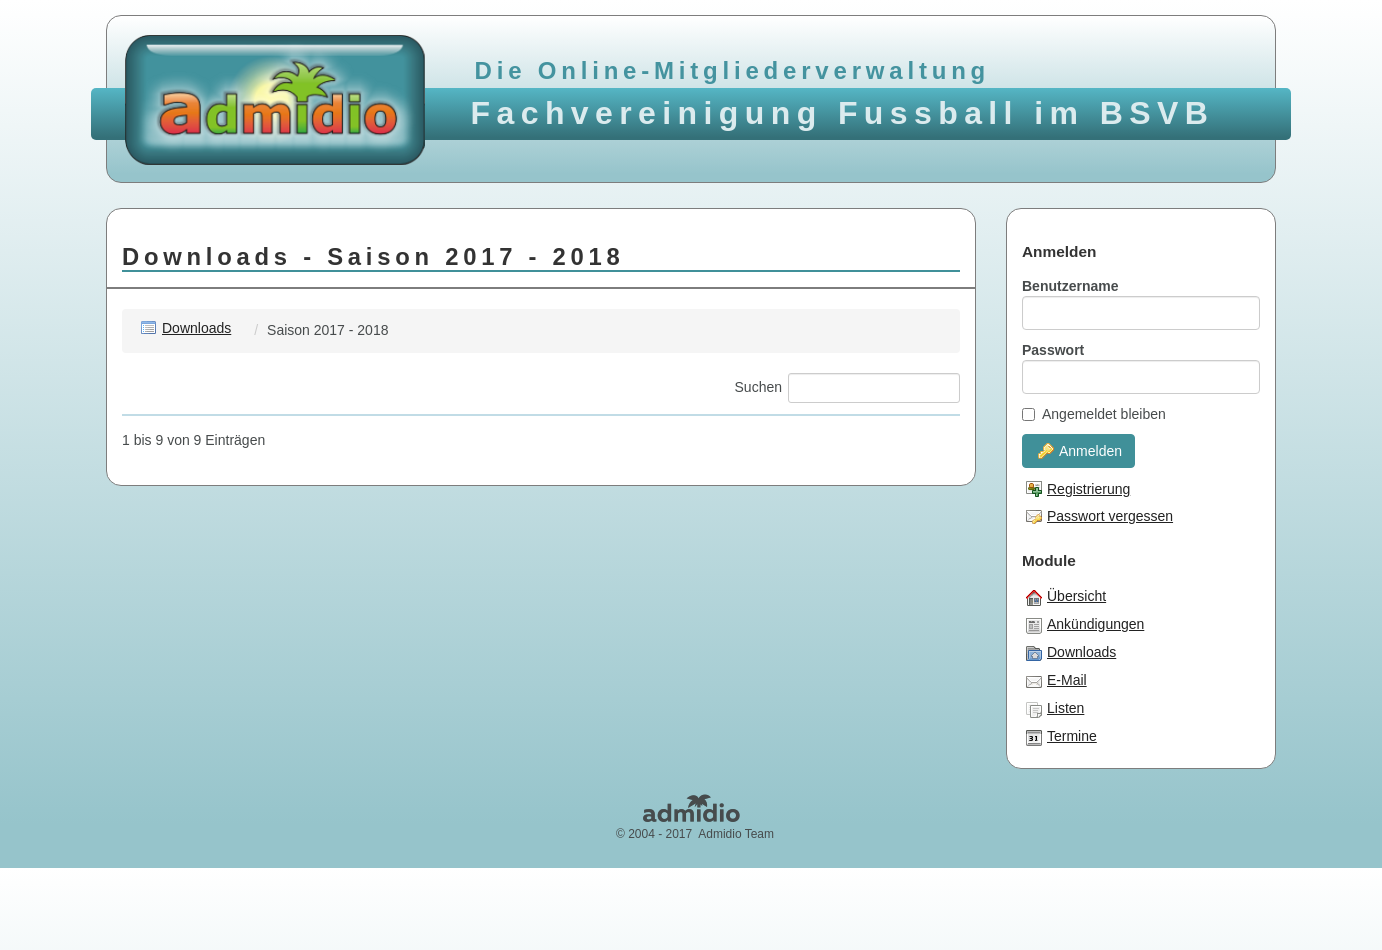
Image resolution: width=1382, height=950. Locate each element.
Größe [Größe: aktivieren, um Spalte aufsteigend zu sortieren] (842, 429)
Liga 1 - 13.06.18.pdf (229, 724)
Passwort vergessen (1099, 516)
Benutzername (1070, 286)
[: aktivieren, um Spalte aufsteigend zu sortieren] (139, 430)
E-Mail (1056, 681)
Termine (1061, 737)
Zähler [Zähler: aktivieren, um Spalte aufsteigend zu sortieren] (934, 429)
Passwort (1053, 350)
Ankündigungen (1085, 625)
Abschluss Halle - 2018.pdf (248, 465)
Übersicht (1066, 597)
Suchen (847, 388)
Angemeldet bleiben (1094, 414)
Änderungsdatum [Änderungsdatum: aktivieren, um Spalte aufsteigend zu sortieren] (597, 429)
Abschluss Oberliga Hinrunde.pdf (267, 539)
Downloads (186, 328)
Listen (1055, 709)
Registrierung (1078, 489)
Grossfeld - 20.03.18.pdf (240, 650)
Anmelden (1080, 451)
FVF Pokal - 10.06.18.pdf (243, 613)
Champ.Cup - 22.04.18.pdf (247, 576)
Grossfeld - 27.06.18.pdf (240, 687)
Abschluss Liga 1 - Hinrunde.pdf (264, 502)
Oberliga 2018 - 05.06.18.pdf (254, 761)
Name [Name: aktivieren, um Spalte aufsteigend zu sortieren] (181, 429)
